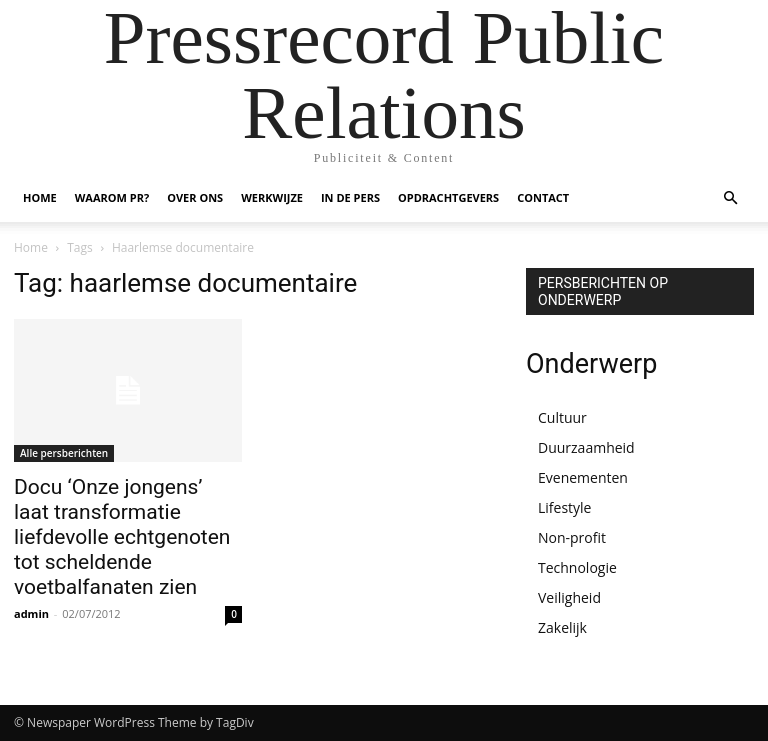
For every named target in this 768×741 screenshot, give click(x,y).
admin (31, 613)
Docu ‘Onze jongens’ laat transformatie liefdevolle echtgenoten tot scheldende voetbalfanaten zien (122, 537)
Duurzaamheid (586, 447)
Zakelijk (562, 627)
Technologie (577, 567)
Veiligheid (569, 597)
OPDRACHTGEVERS (448, 197)
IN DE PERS (350, 197)
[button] (730, 198)
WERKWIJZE (272, 197)
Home (31, 247)
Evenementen (583, 477)
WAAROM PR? (112, 197)
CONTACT (543, 197)
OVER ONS (195, 197)
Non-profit (572, 537)
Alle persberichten (64, 453)
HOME (40, 197)
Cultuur (562, 417)
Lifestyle (564, 507)
